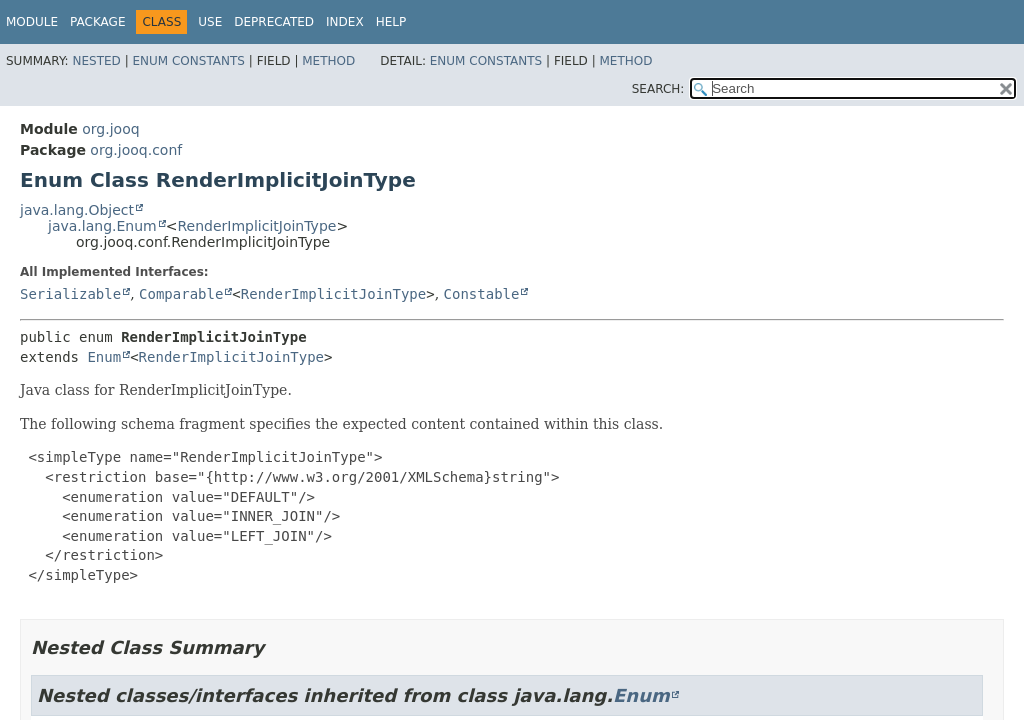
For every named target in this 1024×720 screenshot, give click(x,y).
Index (345, 22)
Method (328, 61)
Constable (482, 294)
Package (97, 22)
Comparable (181, 294)
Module (32, 22)
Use (210, 22)
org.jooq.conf (136, 150)
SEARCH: (658, 89)
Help (391, 22)
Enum (104, 357)
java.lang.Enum (102, 226)
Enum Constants (188, 61)
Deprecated (274, 22)
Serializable (70, 294)
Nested (96, 61)
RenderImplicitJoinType (256, 226)
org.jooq (110, 129)
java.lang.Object (77, 210)
